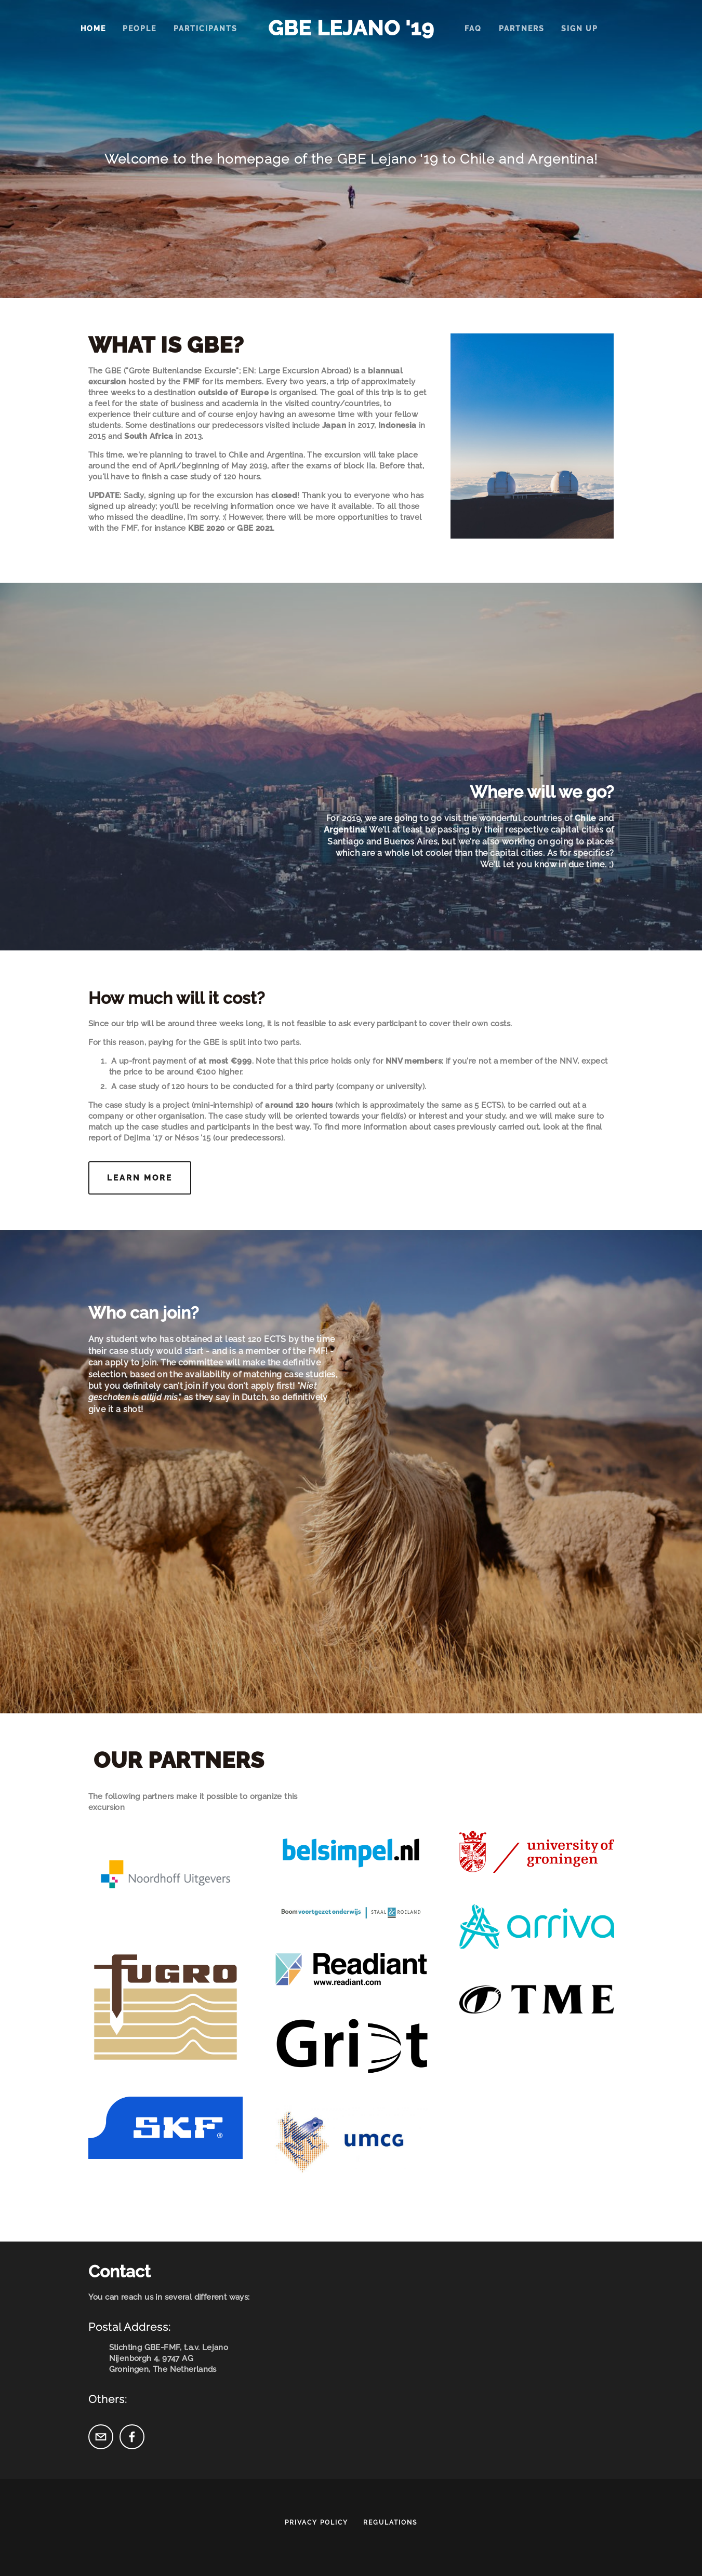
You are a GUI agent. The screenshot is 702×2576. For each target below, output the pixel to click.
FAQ (473, 28)
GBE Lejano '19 (351, 28)
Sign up (579, 28)
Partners (522, 28)
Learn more (140, 1178)
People (139, 28)
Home (93, 28)
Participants (205, 28)
